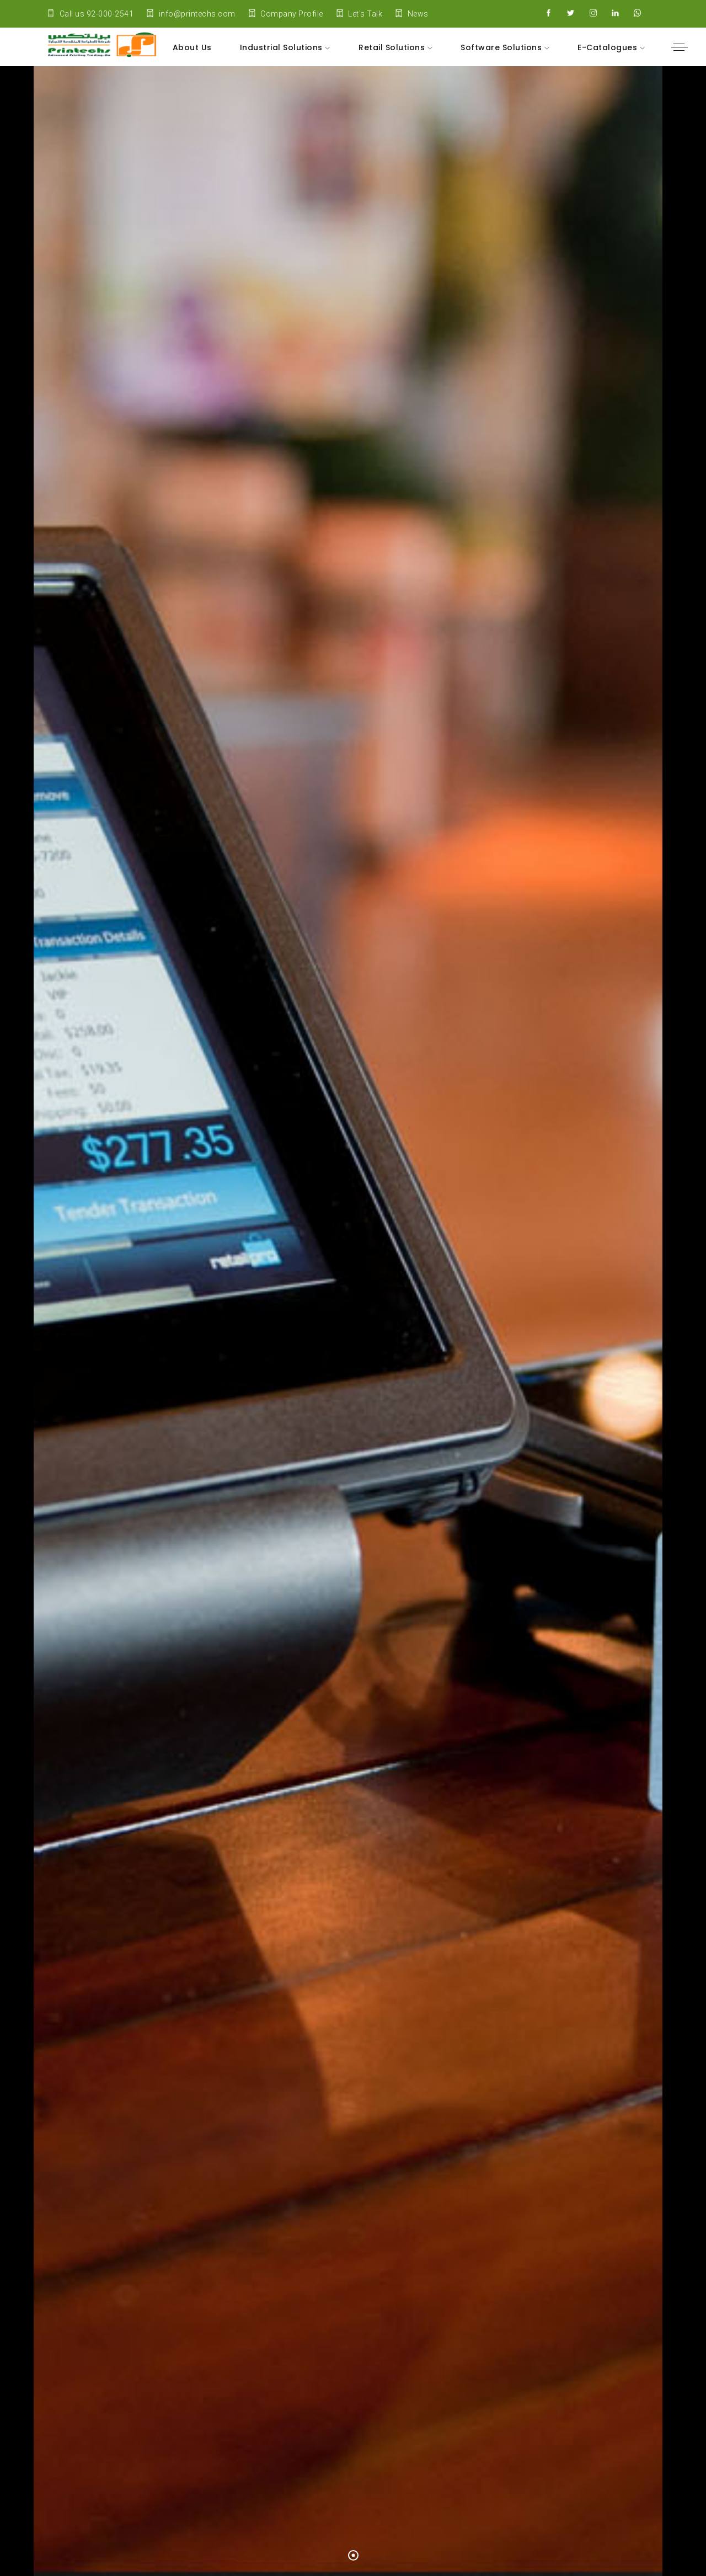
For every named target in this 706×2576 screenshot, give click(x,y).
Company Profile (285, 13)
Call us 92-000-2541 (90, 13)
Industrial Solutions (282, 47)
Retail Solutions (393, 47)
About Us (192, 47)
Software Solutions (502, 47)
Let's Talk (359, 13)
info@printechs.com (191, 13)
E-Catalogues (608, 47)
